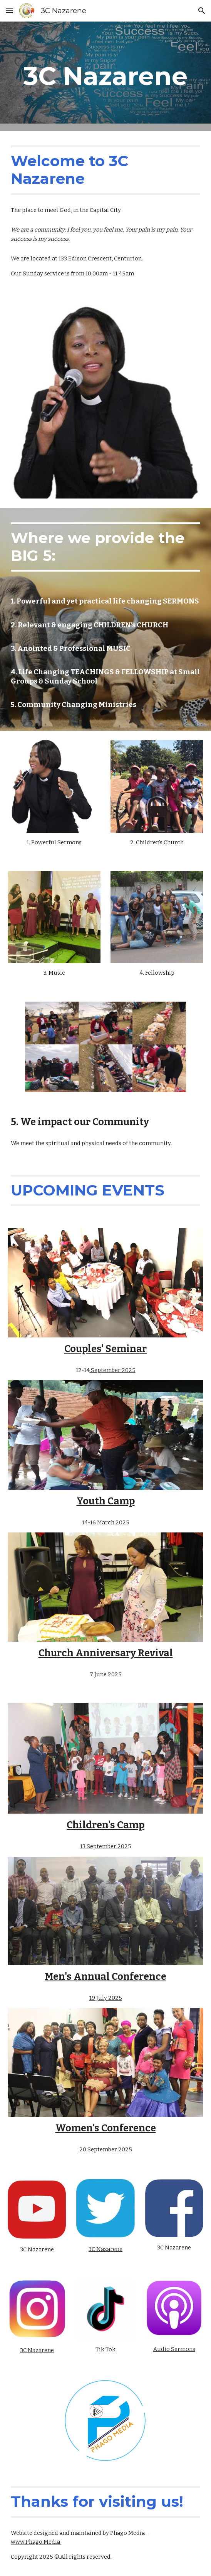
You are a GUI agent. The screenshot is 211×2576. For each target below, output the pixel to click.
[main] (105, 76)
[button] (9, 10)
